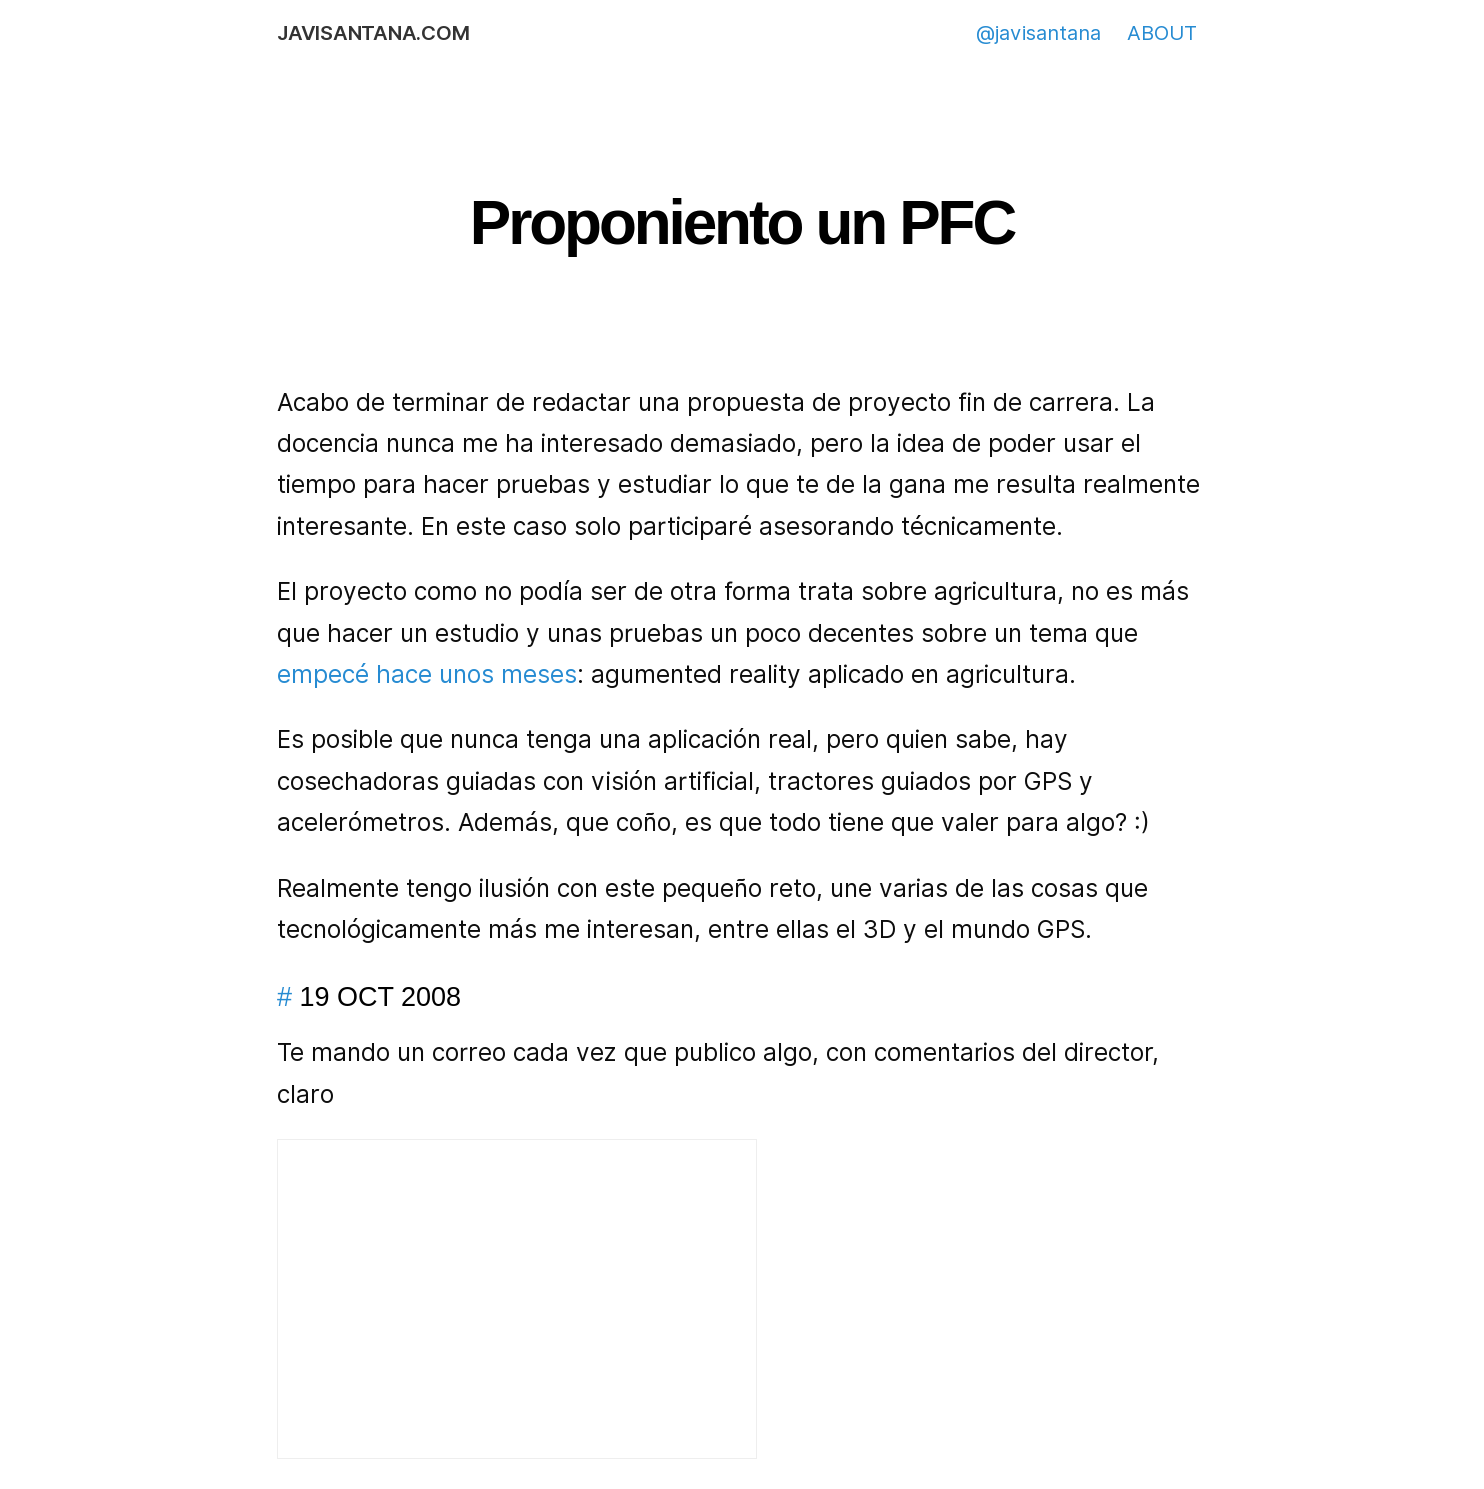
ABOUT (1162, 33)
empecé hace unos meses (427, 674)
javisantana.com (373, 33)
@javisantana (1038, 33)
